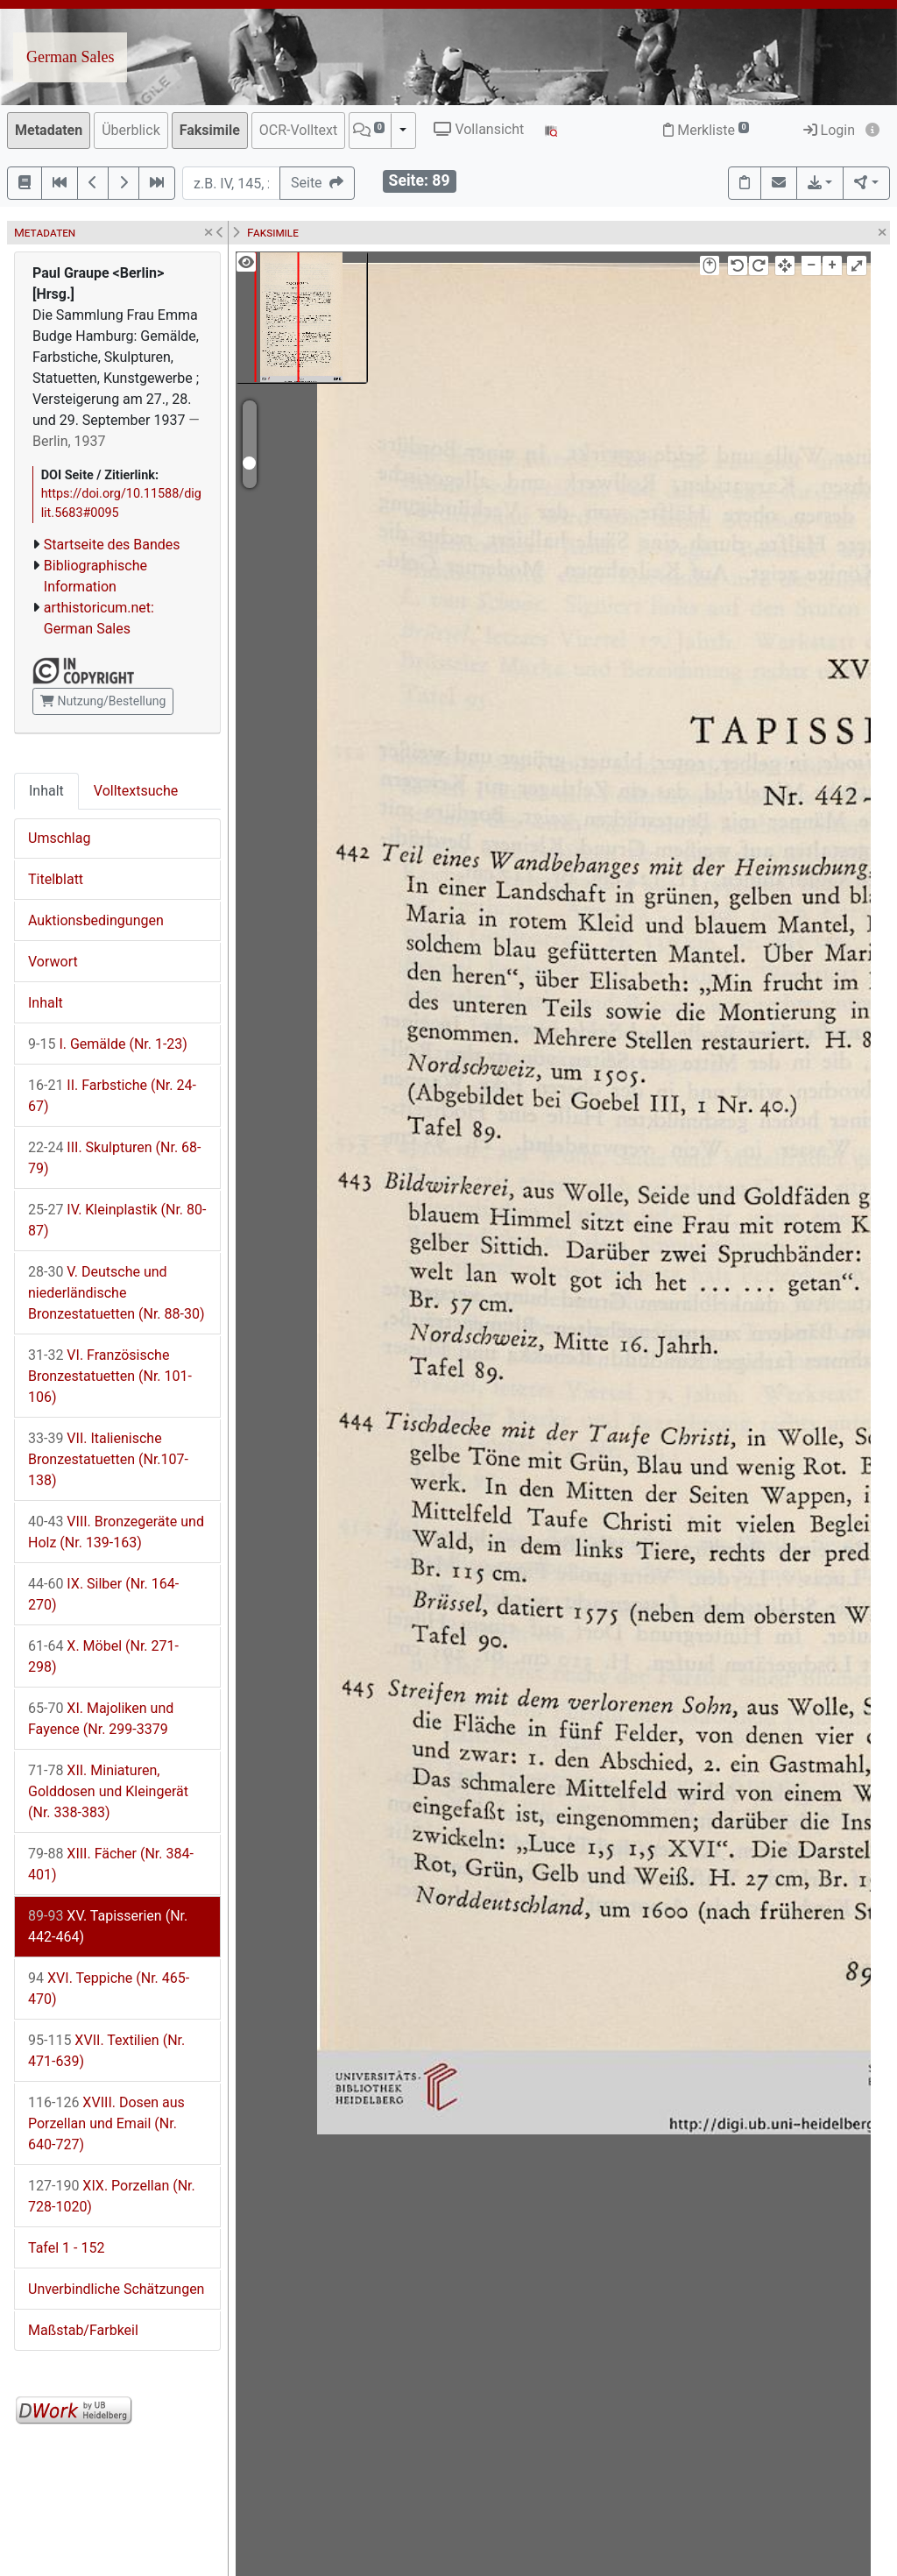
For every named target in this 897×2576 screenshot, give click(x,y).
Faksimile (210, 130)
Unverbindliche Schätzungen (116, 2289)
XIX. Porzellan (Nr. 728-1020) (111, 2196)
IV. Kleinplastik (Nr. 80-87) (117, 1220)
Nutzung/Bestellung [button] (103, 701)
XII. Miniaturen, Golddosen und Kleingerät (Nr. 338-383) (108, 1791)
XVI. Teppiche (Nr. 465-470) (108, 1988)
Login (829, 130)
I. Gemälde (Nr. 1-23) (107, 1044)
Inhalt (46, 790)
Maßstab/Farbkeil (83, 2330)
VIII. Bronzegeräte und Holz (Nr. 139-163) (116, 1532)
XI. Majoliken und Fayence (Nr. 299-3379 (100, 1718)
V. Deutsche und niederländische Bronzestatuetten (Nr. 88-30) (116, 1292)
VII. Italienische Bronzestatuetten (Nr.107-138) (108, 1459)
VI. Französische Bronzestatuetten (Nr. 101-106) (110, 1376)
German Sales (70, 57)
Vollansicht (479, 129)
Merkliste (706, 130)
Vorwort (53, 961)
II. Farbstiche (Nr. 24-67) (112, 1096)
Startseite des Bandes (112, 544)
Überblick (131, 130)
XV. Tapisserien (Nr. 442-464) (107, 1926)
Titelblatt (55, 879)
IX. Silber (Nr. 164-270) (103, 1594)
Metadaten (48, 130)
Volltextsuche (136, 790)
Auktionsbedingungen (96, 920)
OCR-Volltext (298, 130)
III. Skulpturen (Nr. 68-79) (114, 1158)
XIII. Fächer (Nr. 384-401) (111, 1864)
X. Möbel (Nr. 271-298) (103, 1656)
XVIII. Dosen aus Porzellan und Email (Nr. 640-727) (106, 2123)
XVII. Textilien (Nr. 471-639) (106, 2051)
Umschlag (59, 838)
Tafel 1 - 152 (66, 2248)
